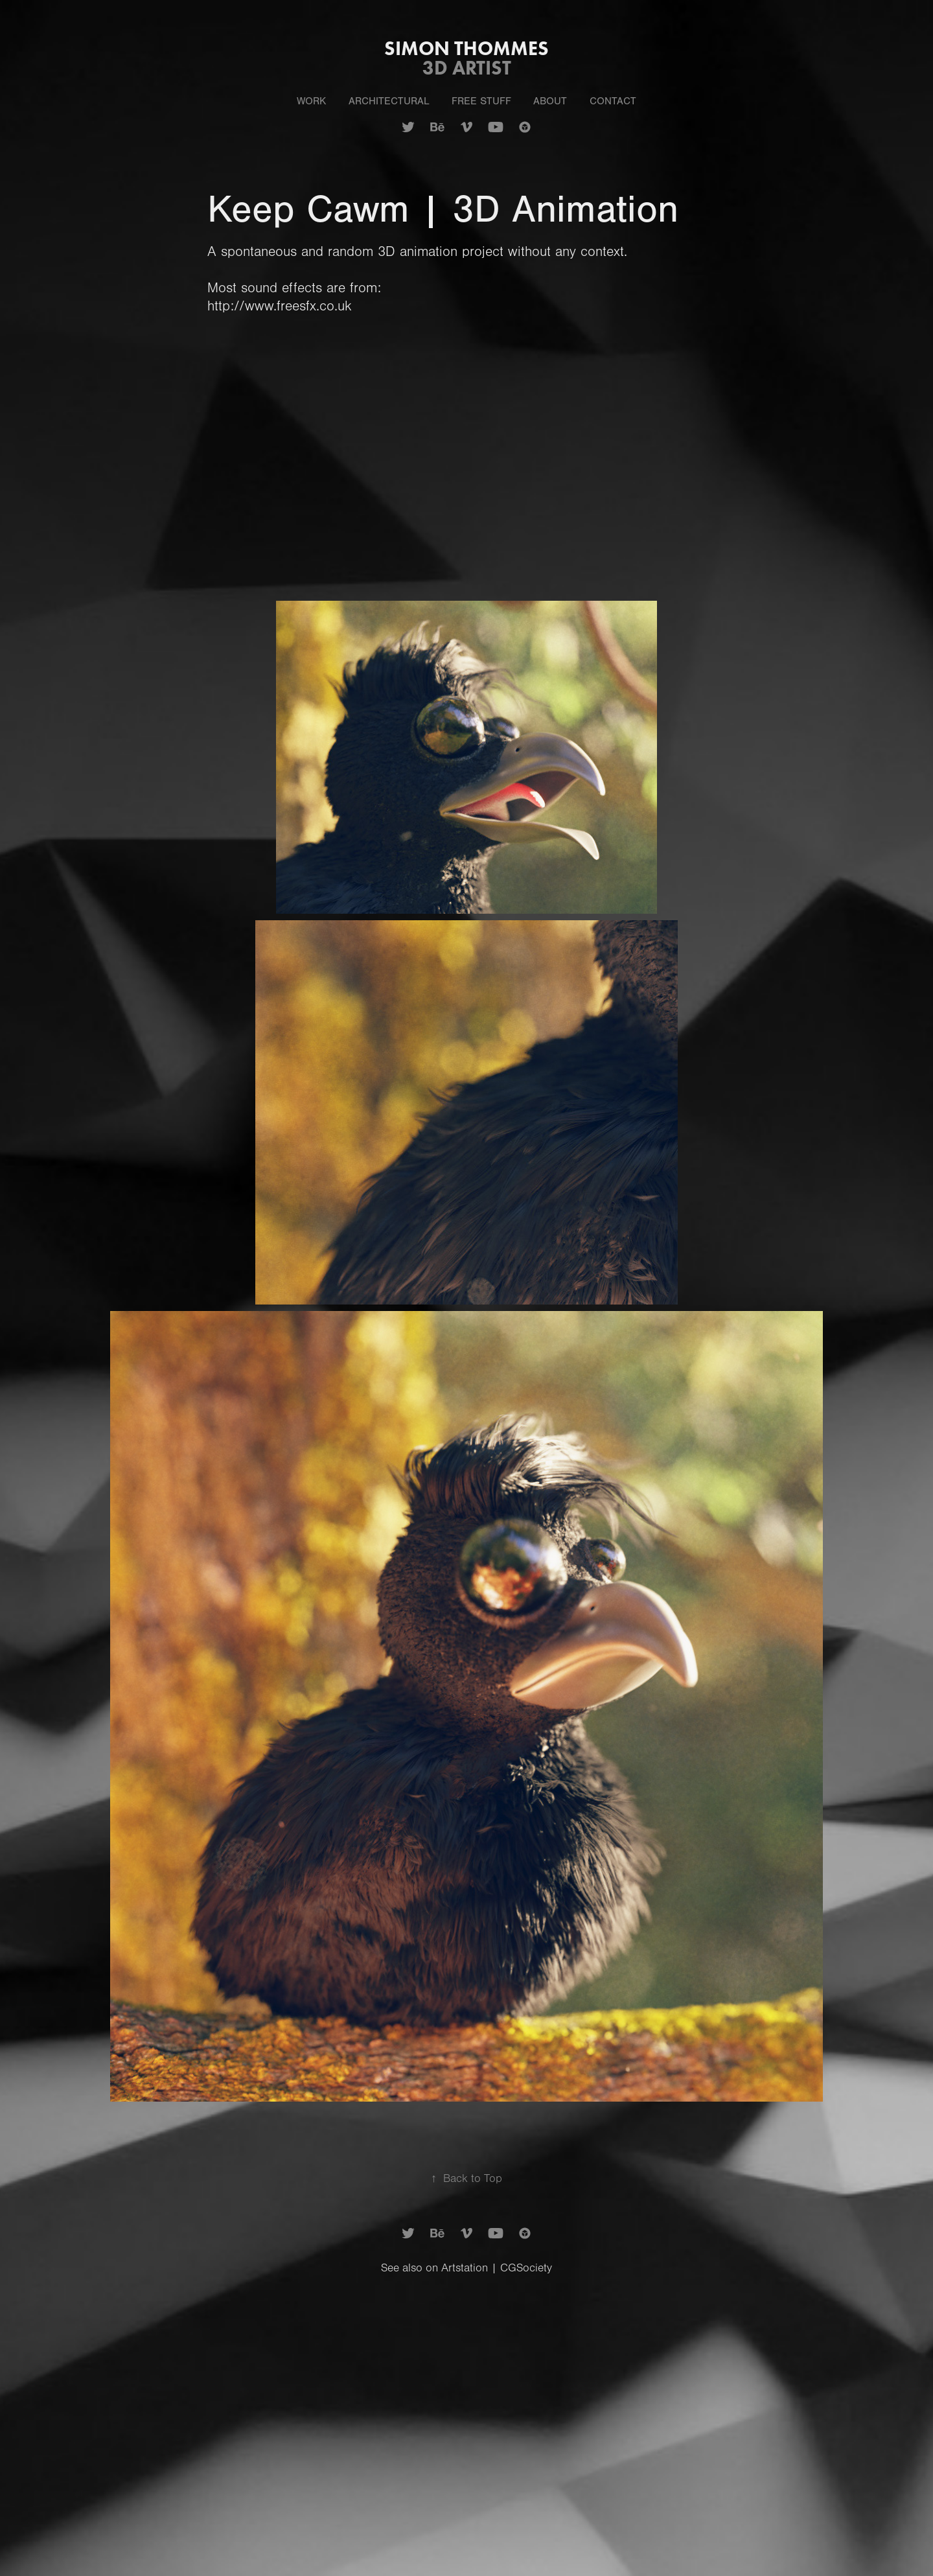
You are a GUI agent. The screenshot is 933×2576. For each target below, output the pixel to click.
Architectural (389, 101)
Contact (613, 101)
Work (311, 101)
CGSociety (526, 2268)
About (550, 101)
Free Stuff (481, 101)
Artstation (464, 2268)
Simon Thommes (466, 48)
